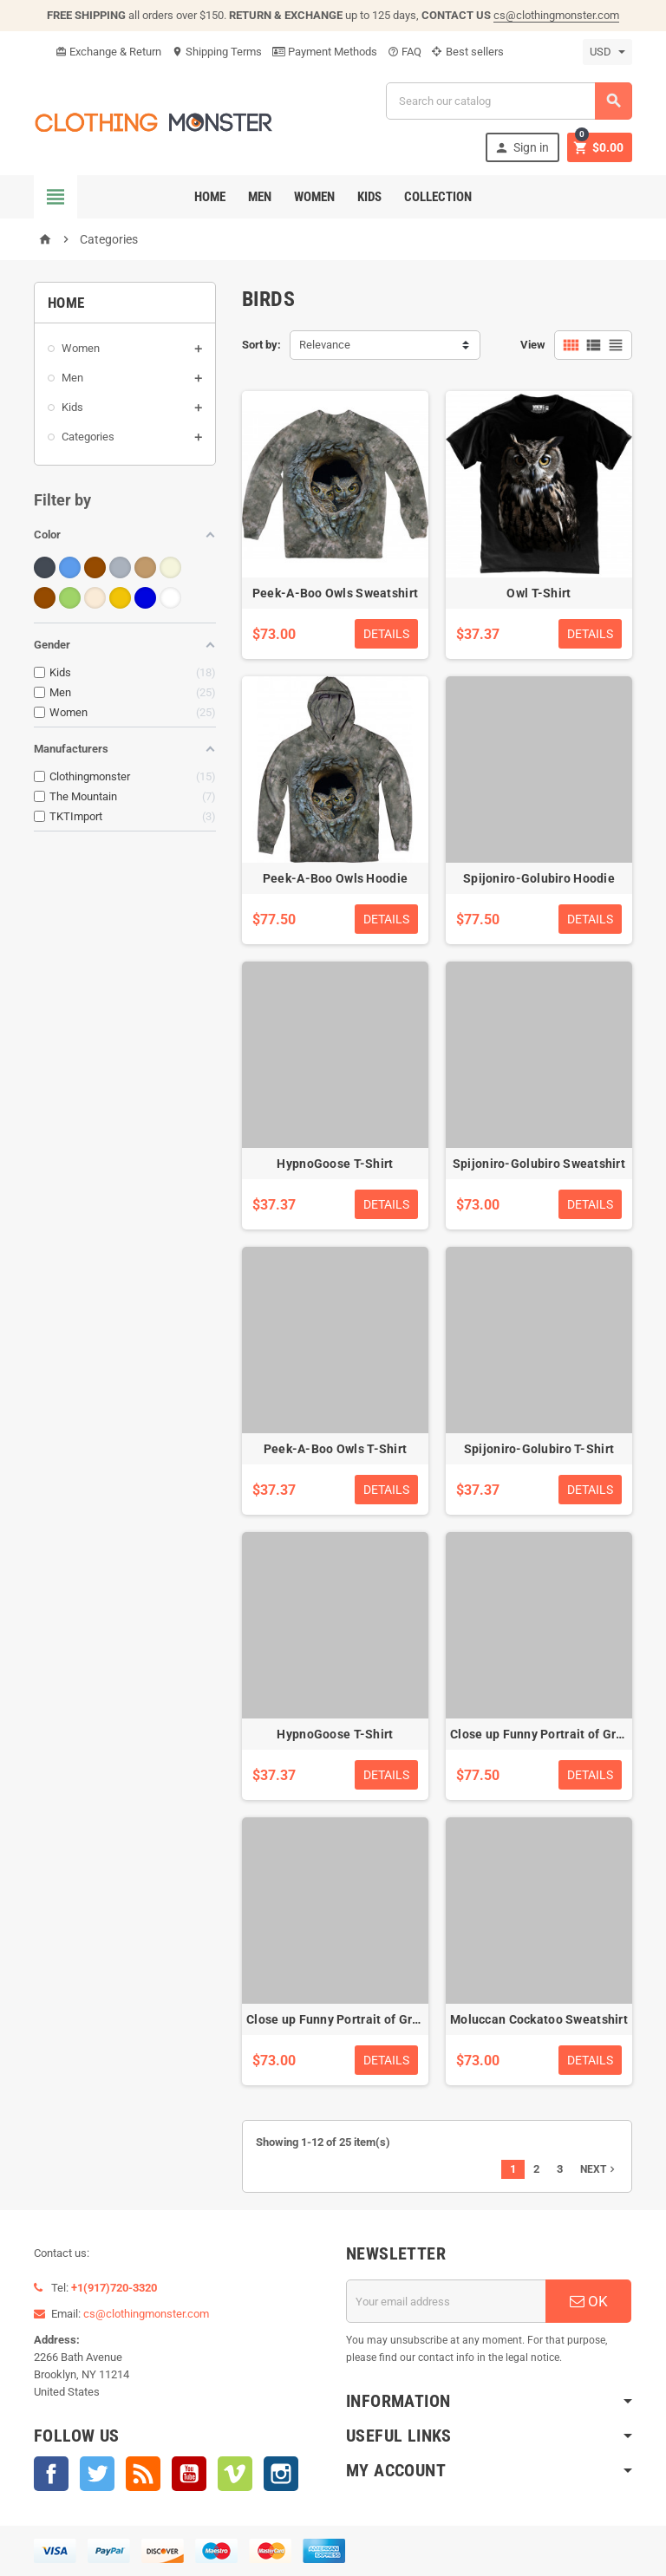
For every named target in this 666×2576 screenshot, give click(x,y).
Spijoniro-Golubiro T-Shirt (539, 1449)
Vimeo (235, 2473)
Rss (143, 2473)
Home (209, 197)
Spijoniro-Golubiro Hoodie (539, 878)
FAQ (404, 51)
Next (599, 2169)
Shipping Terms (217, 51)
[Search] (509, 101)
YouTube (189, 2473)
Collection (438, 197)
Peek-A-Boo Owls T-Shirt (335, 1449)
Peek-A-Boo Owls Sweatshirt (335, 593)
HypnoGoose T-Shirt (335, 1164)
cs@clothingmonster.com (556, 15)
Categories (88, 436)
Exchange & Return (108, 51)
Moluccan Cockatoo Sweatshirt (539, 2019)
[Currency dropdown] (607, 52)
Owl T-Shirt (538, 593)
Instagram (281, 2473)
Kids (369, 197)
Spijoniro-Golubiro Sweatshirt (539, 1164)
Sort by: (261, 344)
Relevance (324, 344)
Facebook (51, 2473)
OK (589, 2301)
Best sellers (468, 51)
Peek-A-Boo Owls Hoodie (335, 878)
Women (314, 197)
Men (259, 197)
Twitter (97, 2473)
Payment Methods (324, 51)
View (532, 344)
